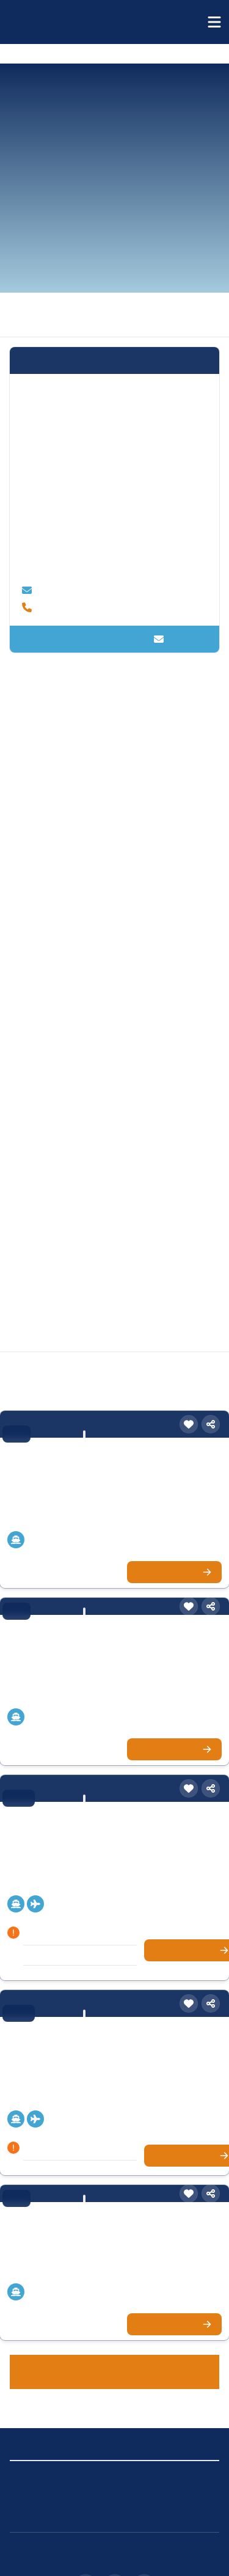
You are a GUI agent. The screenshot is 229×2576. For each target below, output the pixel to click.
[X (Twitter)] (144, 2541)
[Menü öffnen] (214, 22)
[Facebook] (115, 2541)
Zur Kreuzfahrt (177, 1529)
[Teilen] (210, 1382)
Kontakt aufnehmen (114, 626)
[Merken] (188, 1382)
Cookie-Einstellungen (162, 2430)
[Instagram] (85, 2541)
